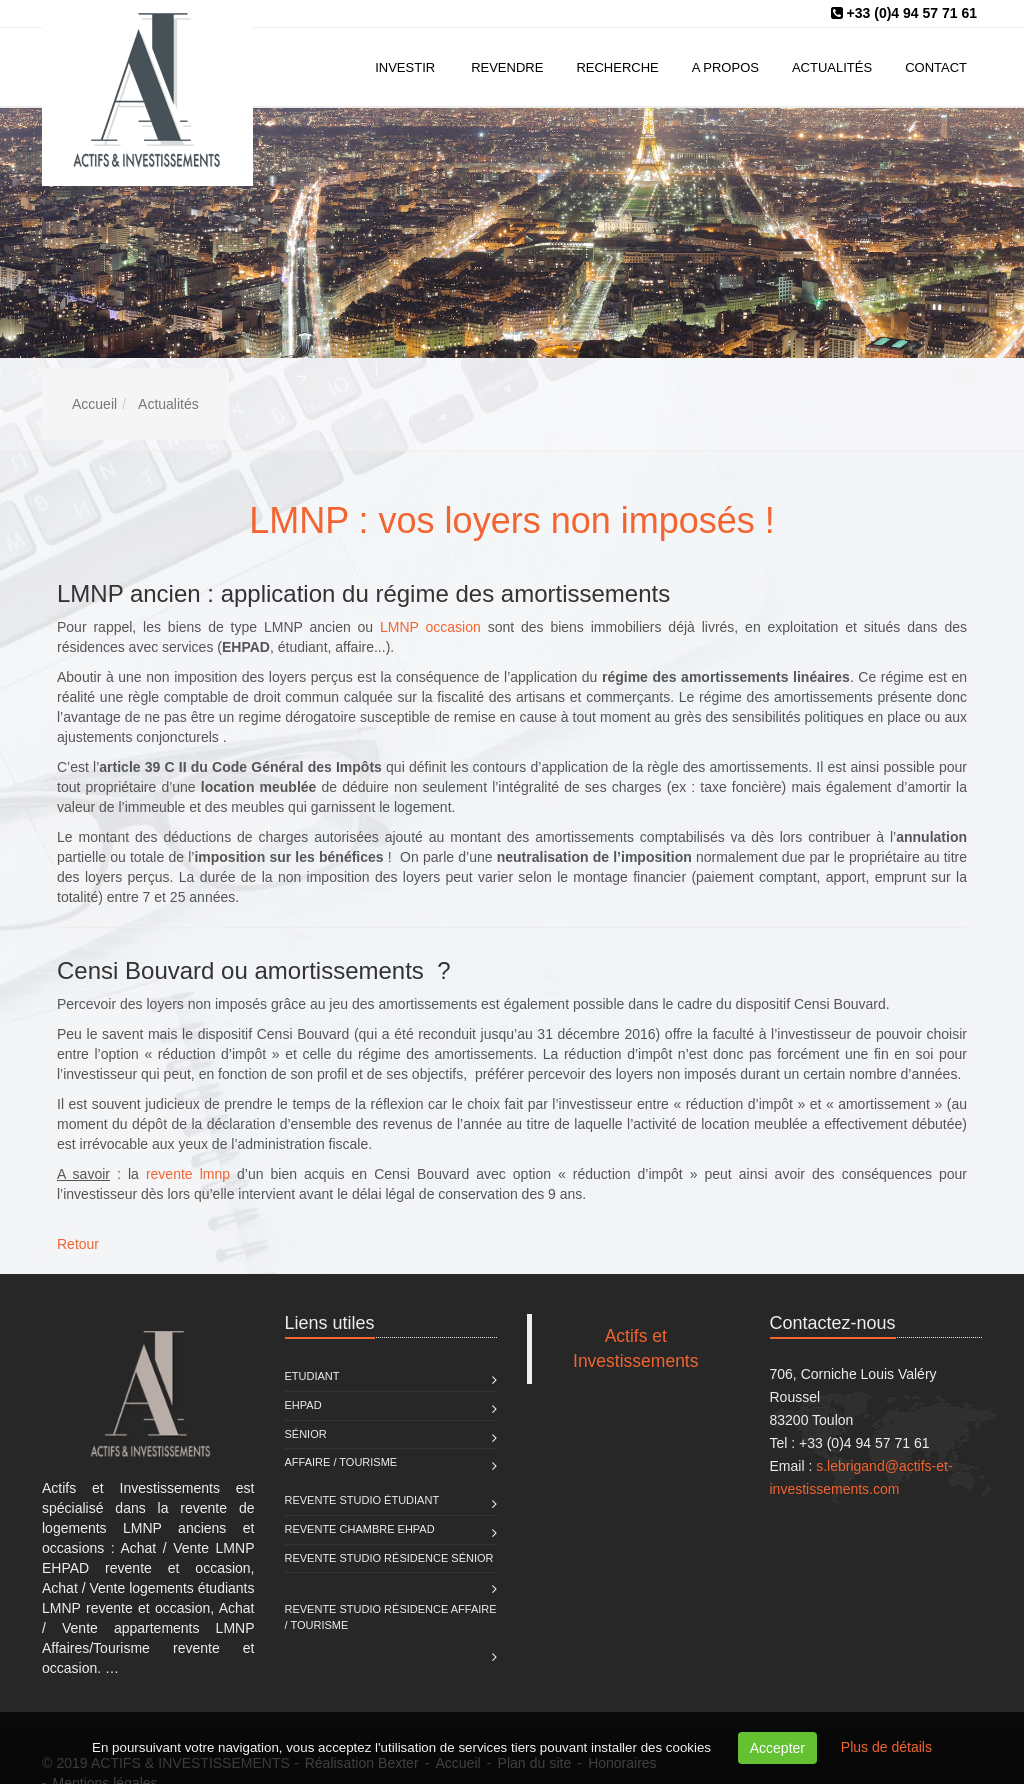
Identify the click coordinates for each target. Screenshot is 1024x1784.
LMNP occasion (430, 627)
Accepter (777, 1748)
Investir (405, 67)
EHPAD (303, 1405)
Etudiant (312, 1376)
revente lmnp (188, 1174)
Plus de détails (886, 1747)
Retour (78, 1244)
